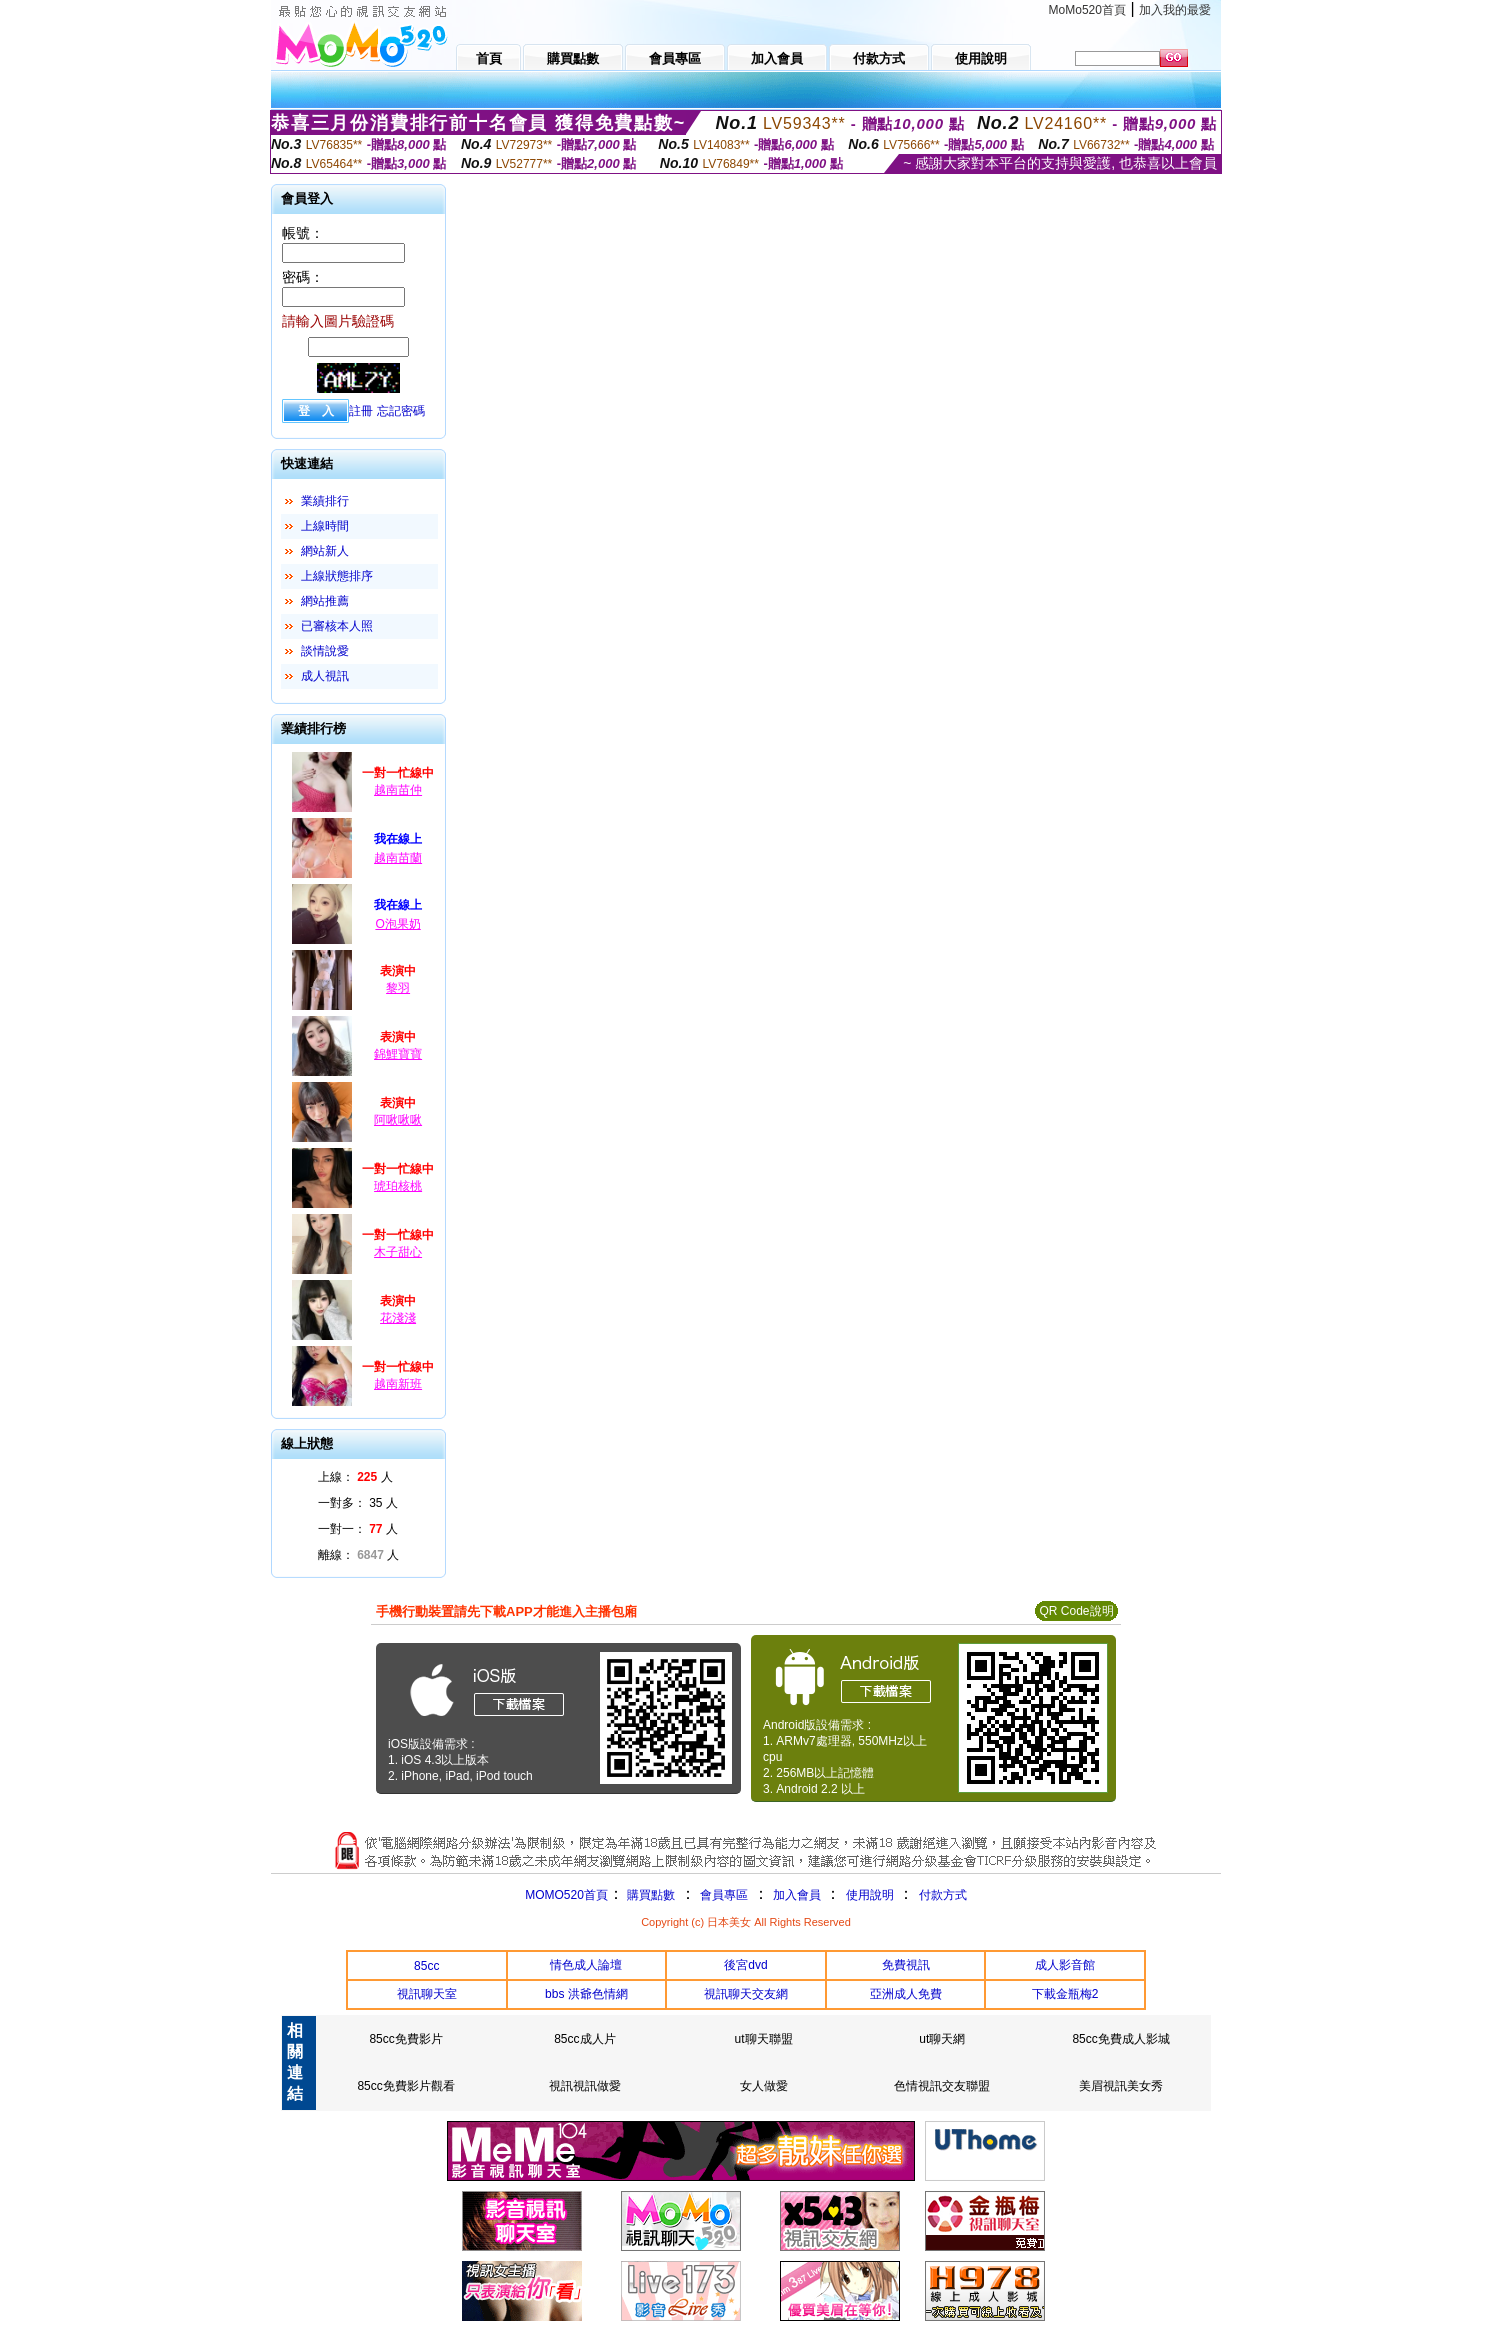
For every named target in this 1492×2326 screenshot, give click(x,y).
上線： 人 (355, 1477)
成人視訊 (325, 676)
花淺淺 (398, 1318)
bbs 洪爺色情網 (586, 1994)
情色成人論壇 (586, 1965)
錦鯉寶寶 (398, 1054)
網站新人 (325, 551)
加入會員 (797, 1895)
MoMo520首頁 (1087, 10)
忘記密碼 (401, 411)
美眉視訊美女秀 (1121, 2086)
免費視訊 (906, 1965)
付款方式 (943, 1895)
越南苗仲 (398, 790)
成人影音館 (1065, 1965)
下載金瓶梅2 (1065, 1994)
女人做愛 (764, 2086)
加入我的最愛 (1175, 10)
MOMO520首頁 (566, 1895)
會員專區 (724, 1895)
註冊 (361, 411)
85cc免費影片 (405, 2039)
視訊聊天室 (427, 1994)
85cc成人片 (584, 2039)
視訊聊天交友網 (746, 1994)
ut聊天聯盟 (764, 2039)
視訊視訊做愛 (585, 2086)
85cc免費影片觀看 (405, 2086)
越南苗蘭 (398, 858)
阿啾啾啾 (398, 1120)
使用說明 (870, 1895)
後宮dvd (745, 1965)
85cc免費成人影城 (1120, 2039)
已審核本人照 (337, 626)
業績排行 (325, 501)
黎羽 (398, 988)
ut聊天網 (942, 2039)
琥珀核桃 (398, 1186)
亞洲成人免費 (906, 1994)
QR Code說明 (1076, 1611)
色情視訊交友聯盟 (942, 2086)
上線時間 (325, 526)
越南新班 (398, 1384)
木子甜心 (398, 1252)
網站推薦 (325, 601)
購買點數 (649, 1895)
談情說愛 (325, 651)
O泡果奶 (397, 924)
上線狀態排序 (337, 576)
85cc (426, 1966)
